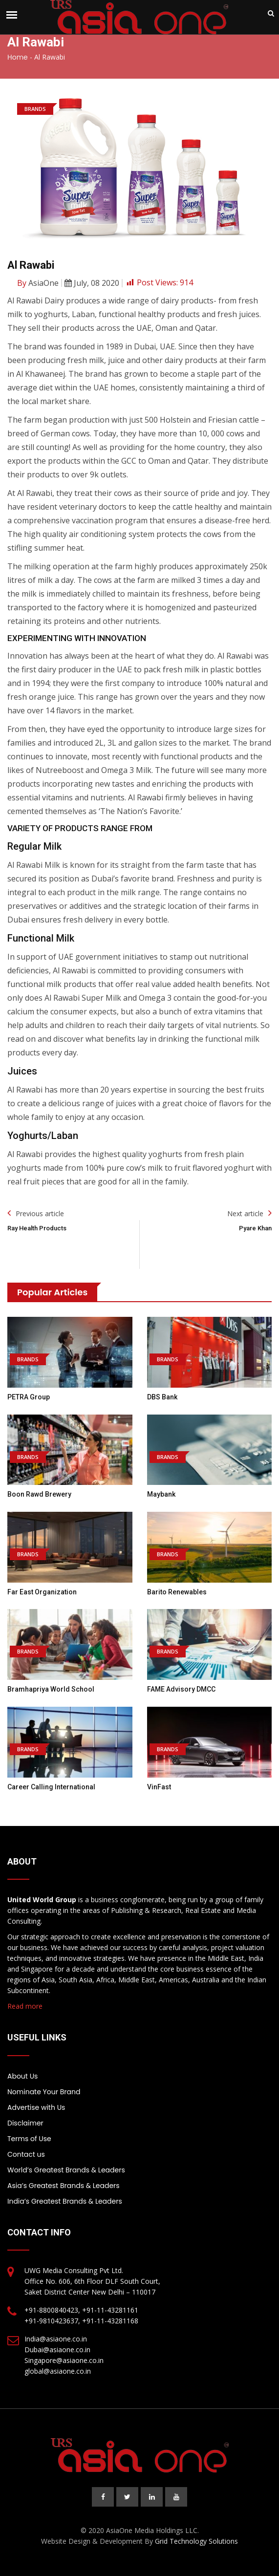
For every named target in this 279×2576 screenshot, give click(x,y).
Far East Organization (42, 1592)
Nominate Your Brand (43, 2092)
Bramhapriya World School (50, 1689)
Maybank (161, 1494)
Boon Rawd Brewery (39, 1494)
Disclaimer (25, 2123)
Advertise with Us (36, 2107)
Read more (25, 2006)
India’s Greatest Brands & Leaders (64, 2201)
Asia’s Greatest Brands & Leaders (63, 2185)
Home (17, 57)
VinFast (159, 1787)
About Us (22, 2076)
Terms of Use (29, 2139)
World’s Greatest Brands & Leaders (66, 2170)
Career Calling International (51, 1787)
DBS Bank (162, 1397)
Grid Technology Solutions (196, 2541)
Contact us (26, 2154)
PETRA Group (28, 1397)
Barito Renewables (177, 1592)
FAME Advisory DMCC (181, 1689)
